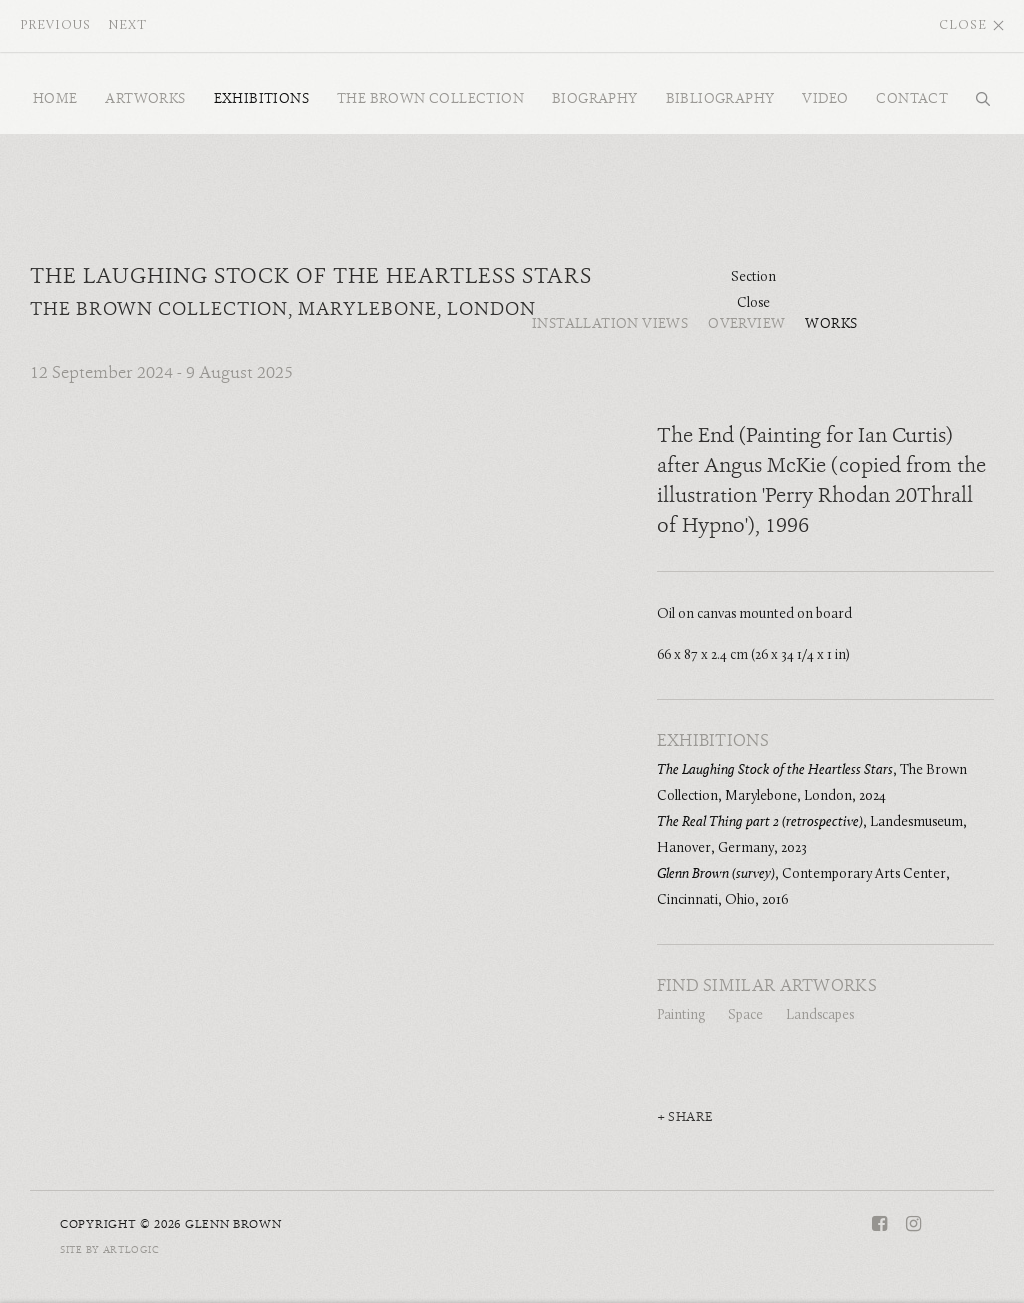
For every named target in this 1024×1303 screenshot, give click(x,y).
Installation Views (610, 324)
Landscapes (820, 1015)
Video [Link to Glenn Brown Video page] (825, 98)
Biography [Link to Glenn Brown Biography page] (595, 98)
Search (978, 99)
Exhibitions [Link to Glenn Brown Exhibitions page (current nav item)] (261, 98)
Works (831, 324)
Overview (746, 324)
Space (745, 1015)
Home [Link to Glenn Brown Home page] (55, 98)
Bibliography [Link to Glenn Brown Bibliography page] (720, 98)
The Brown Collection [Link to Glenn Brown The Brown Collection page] (430, 98)
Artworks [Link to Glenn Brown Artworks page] (145, 98)
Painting (681, 1015)
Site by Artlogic (109, 1249)
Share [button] (690, 1116)
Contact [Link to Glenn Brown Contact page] (912, 98)
